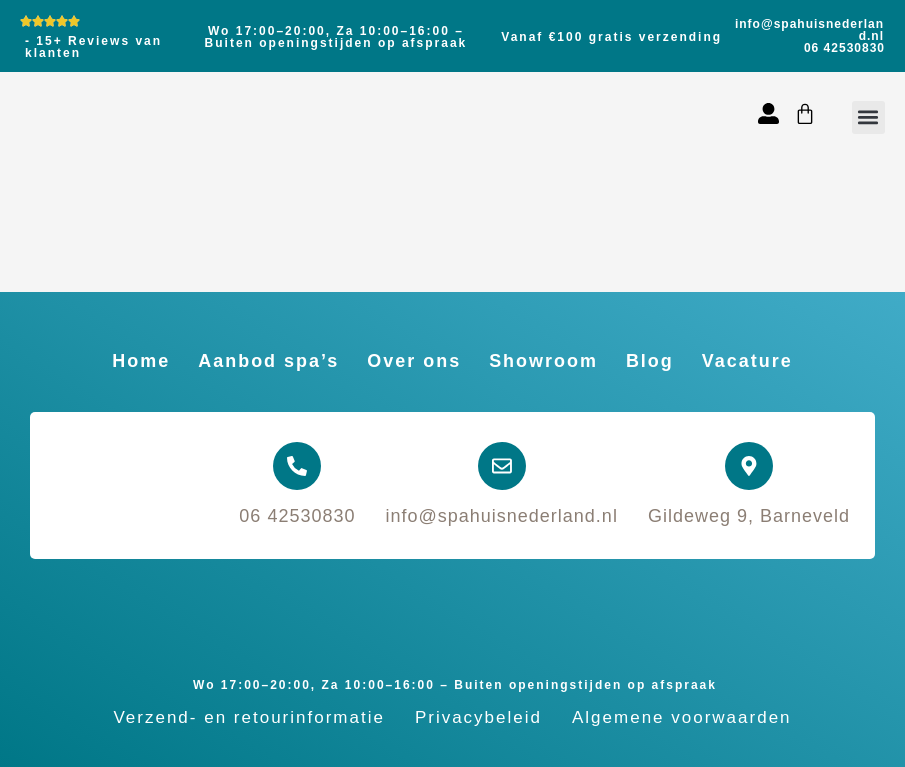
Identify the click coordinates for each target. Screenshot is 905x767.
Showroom (543, 361)
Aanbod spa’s (268, 361)
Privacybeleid (478, 717)
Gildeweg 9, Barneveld (749, 516)
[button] (868, 117)
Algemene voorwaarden (682, 717)
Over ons (414, 361)
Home (141, 361)
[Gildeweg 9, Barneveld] (749, 466)
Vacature (747, 361)
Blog (650, 361)
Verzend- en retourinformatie (248, 717)
